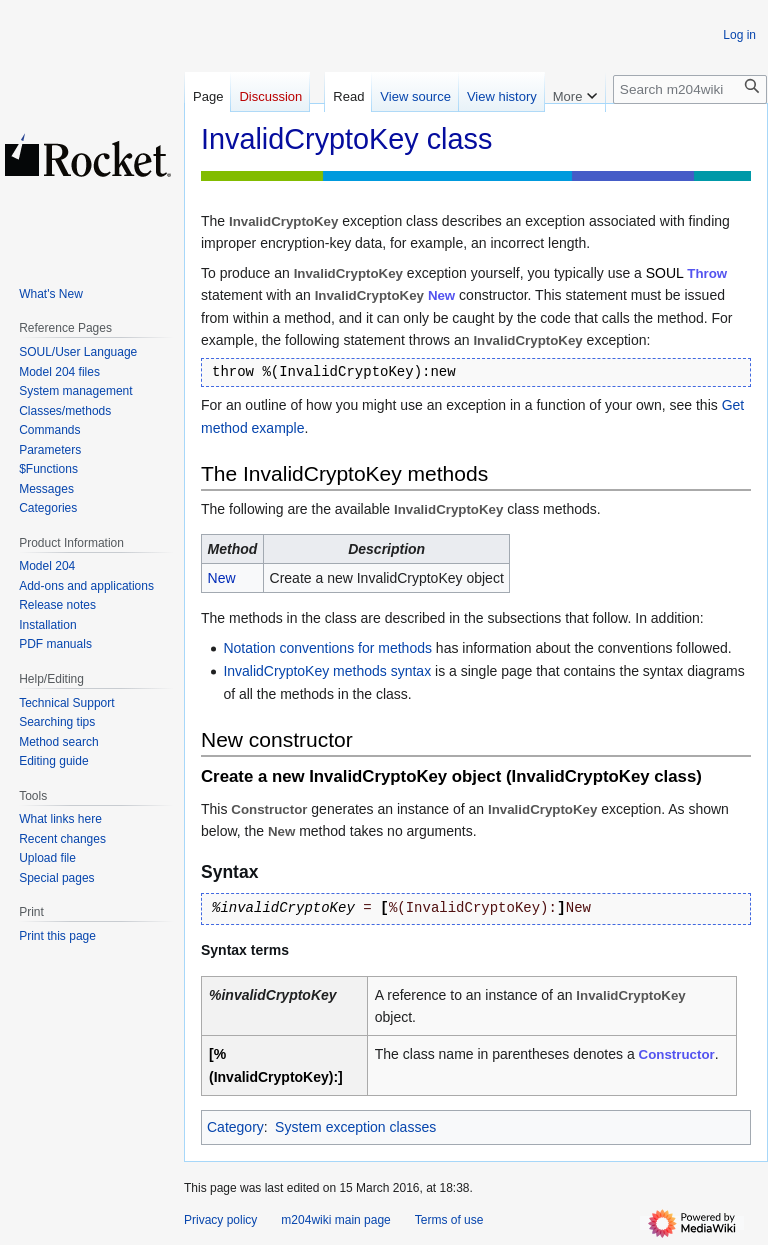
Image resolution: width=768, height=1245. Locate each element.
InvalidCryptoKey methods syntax (327, 671)
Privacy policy (220, 1220)
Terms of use (449, 1220)
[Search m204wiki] (690, 89)
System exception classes (355, 1127)
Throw (707, 273)
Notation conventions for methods (327, 648)
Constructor (677, 1054)
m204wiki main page (335, 1220)
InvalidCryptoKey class (604, 776)
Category (235, 1127)
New (441, 295)
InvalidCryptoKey (542, 809)
